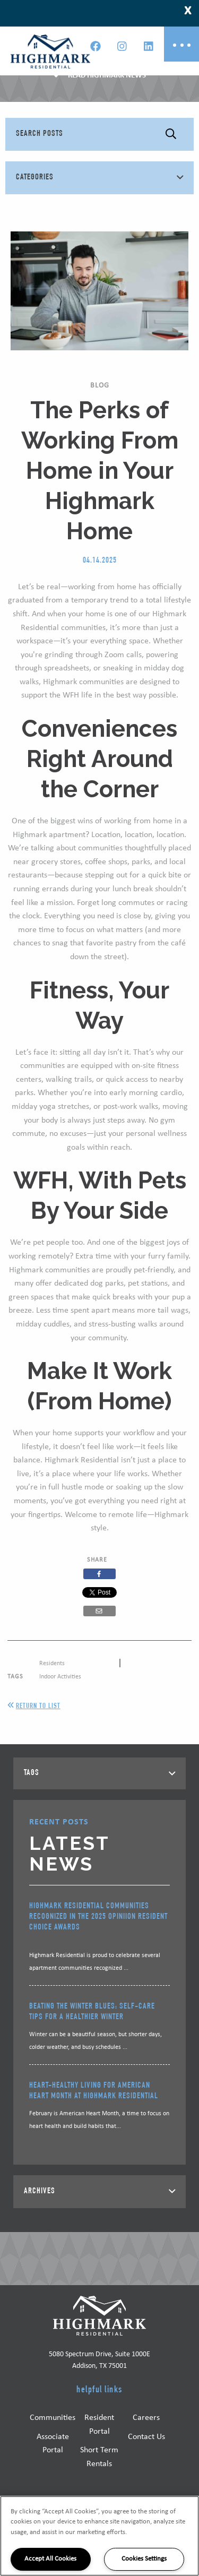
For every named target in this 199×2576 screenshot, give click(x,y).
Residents (52, 1663)
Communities (52, 2418)
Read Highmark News (107, 76)
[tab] (99, 1773)
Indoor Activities (60, 1677)
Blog (99, 386)
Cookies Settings (144, 2558)
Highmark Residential (82, 1460)
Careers (146, 2418)
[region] (99, 2536)
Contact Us (146, 2437)
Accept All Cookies (50, 2558)
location (170, 835)
